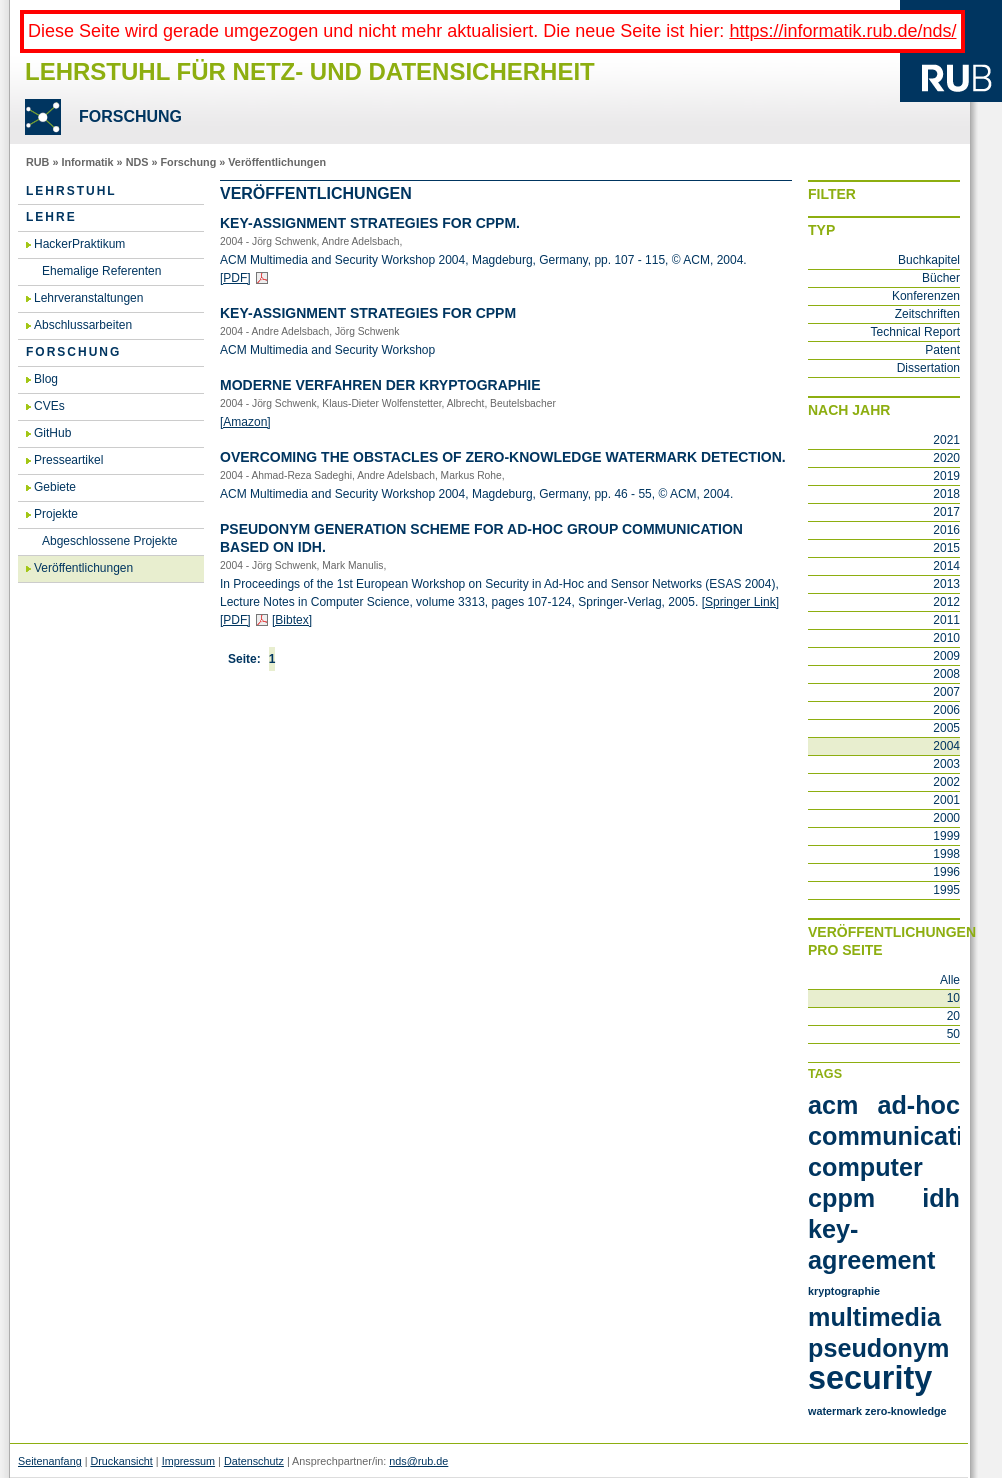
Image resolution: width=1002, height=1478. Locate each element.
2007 (946, 692)
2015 (946, 548)
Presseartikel (68, 460)
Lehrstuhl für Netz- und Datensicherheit (310, 71)
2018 (946, 494)
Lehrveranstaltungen (88, 298)
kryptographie (844, 1291)
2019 (946, 476)
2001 (946, 800)
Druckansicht (121, 1461)
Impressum (188, 1461)
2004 (946, 746)
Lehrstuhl (71, 191)
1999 (946, 836)
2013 (946, 584)
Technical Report (915, 332)
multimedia (874, 1317)
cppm (841, 1198)
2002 (946, 782)
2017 (946, 512)
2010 (946, 638)
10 (953, 998)
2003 (946, 764)
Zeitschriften (927, 314)
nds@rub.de (418, 1461)
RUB (37, 162)
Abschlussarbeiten (83, 325)
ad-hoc (918, 1105)
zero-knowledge (906, 1411)
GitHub (52, 433)
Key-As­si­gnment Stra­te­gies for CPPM (368, 313)
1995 (946, 890)
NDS (137, 162)
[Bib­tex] (292, 620)
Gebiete (55, 487)
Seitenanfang (50, 1461)
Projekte (56, 514)
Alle (950, 980)
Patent (942, 350)
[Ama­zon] (245, 422)
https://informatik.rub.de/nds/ (842, 31)
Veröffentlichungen (277, 162)
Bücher (941, 278)
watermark (835, 1411)
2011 (946, 620)
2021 (946, 440)
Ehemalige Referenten (101, 271)
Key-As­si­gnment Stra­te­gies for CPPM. (370, 223)
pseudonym (878, 1348)
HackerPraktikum (79, 244)
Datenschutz (254, 1461)
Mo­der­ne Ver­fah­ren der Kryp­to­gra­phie (380, 385)
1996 (946, 872)
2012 (946, 602)
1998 (946, 854)
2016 (946, 530)
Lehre (51, 217)
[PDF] (235, 278)
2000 (946, 818)
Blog (46, 379)
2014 (946, 566)
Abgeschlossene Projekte (109, 541)
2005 (946, 728)
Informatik (87, 162)
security (870, 1378)
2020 (946, 458)
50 (953, 1034)
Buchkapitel (929, 260)
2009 (946, 656)
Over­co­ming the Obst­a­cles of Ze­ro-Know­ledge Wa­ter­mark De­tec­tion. (503, 457)
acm (833, 1105)
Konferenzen (926, 296)
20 (953, 1016)
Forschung (188, 162)
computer (865, 1167)
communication (901, 1136)
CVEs (49, 406)
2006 (946, 710)
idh (941, 1198)
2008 (946, 674)
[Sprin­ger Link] (740, 602)
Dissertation (928, 368)
